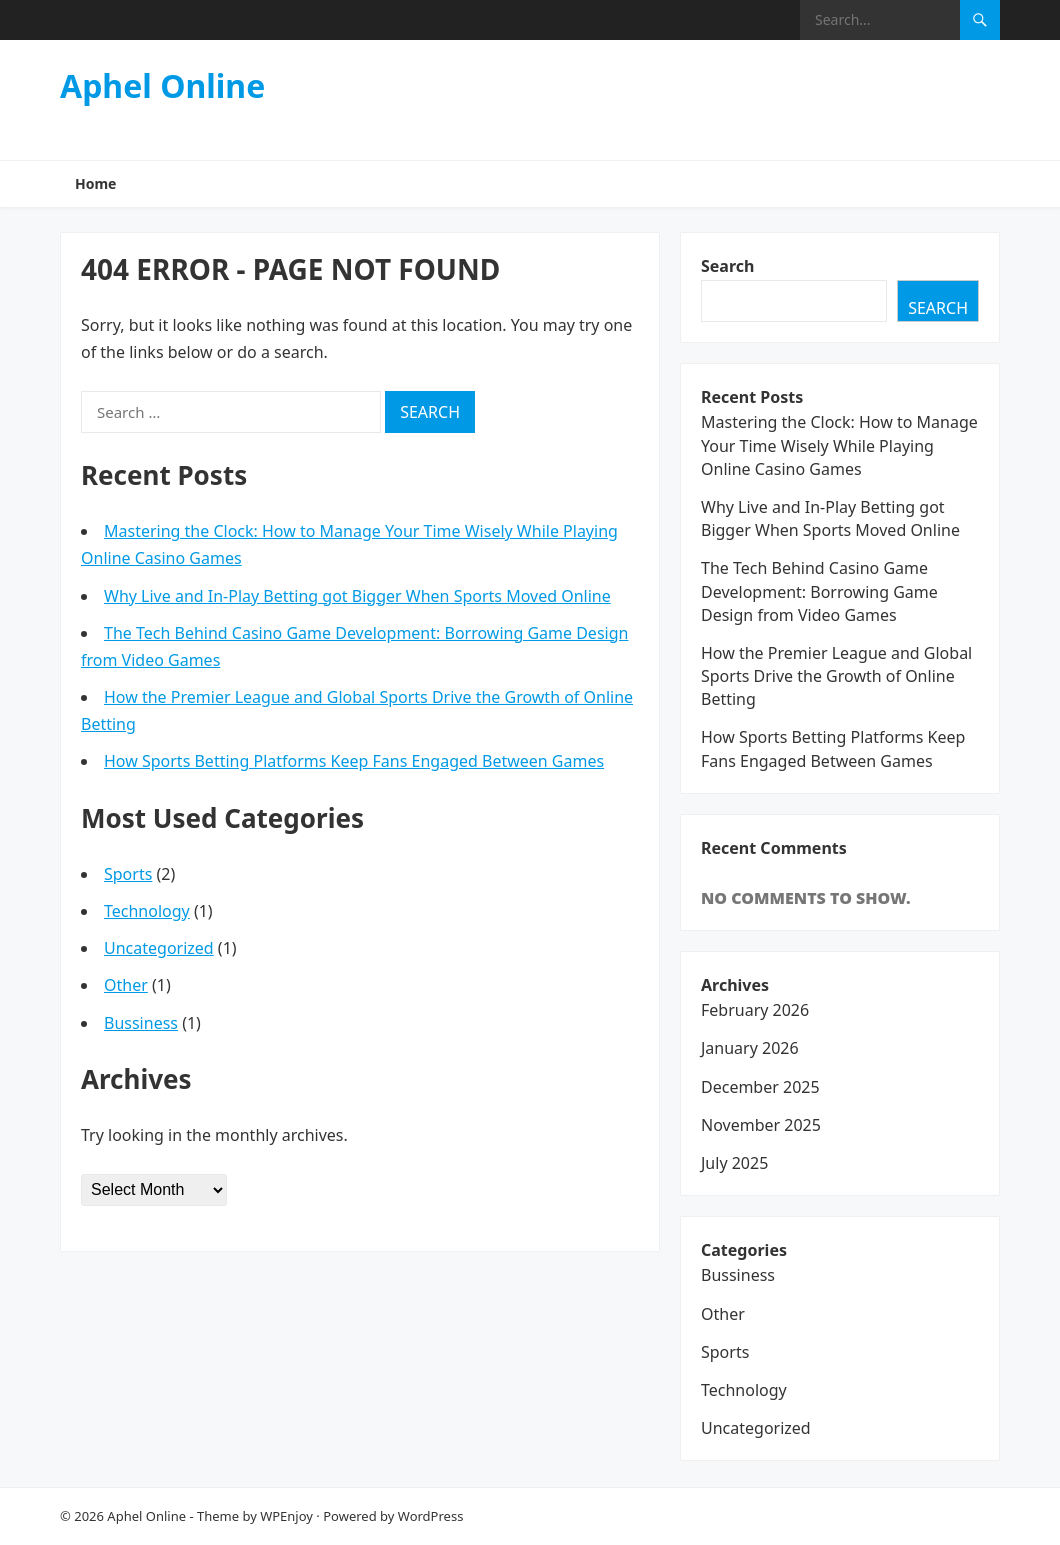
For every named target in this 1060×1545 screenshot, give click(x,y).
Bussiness (141, 1023)
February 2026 (755, 1010)
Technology (147, 911)
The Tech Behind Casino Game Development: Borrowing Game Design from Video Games (819, 591)
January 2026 (750, 1048)
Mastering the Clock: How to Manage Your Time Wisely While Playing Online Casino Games (839, 445)
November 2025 (761, 1125)
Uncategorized (159, 948)
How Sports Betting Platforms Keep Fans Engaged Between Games (354, 761)
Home (95, 183)
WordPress (431, 1516)
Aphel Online (162, 86)
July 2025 (734, 1163)
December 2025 (760, 1087)
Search (727, 266)
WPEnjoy (286, 1516)
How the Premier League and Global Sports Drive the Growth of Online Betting (836, 676)
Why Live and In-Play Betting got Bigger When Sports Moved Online (357, 596)
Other (126, 985)
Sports (128, 874)
